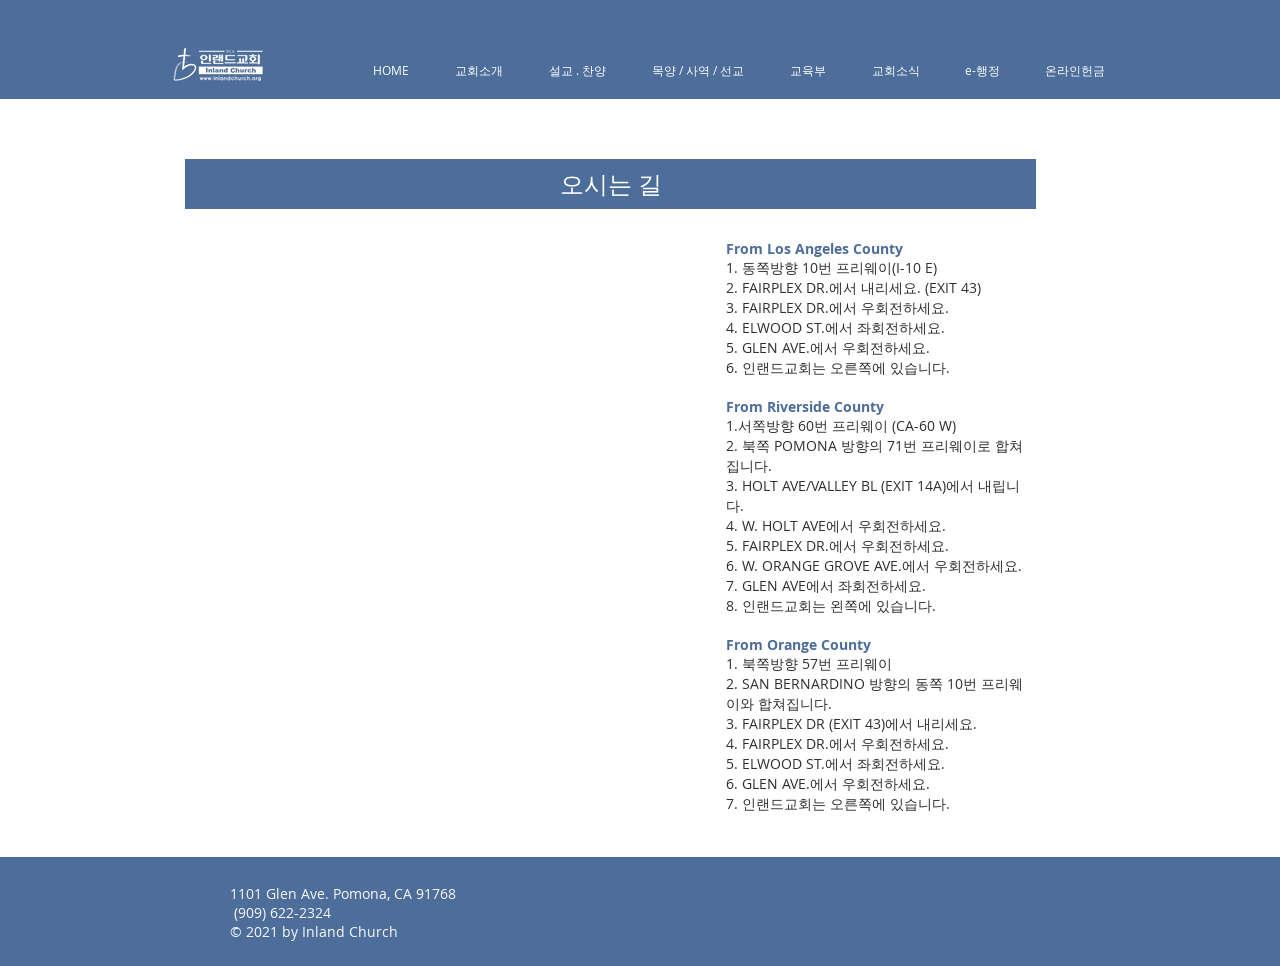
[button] (479, 70)
